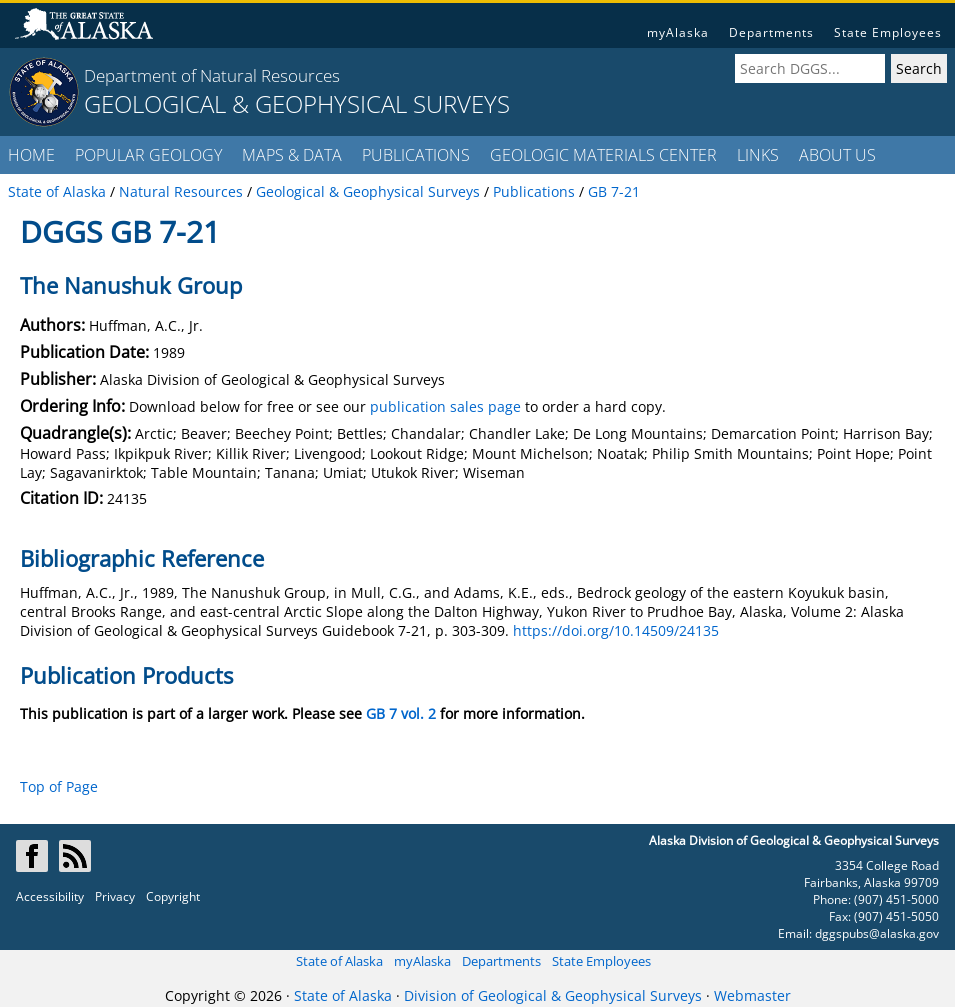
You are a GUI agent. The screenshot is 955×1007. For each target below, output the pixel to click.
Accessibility (50, 896)
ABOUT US (837, 155)
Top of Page (59, 786)
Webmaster (752, 995)
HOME (31, 155)
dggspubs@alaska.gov (877, 933)
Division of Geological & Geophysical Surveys (553, 995)
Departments (771, 32)
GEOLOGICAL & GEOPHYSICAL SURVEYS (297, 103)
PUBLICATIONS (416, 155)
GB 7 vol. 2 (401, 713)
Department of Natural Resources (212, 75)
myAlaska (678, 32)
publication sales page (445, 406)
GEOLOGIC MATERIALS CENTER (603, 155)
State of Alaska (339, 961)
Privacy (115, 896)
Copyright (173, 896)
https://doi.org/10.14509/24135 (616, 630)
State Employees (888, 32)
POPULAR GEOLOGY (148, 155)
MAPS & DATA (292, 155)
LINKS (758, 155)
